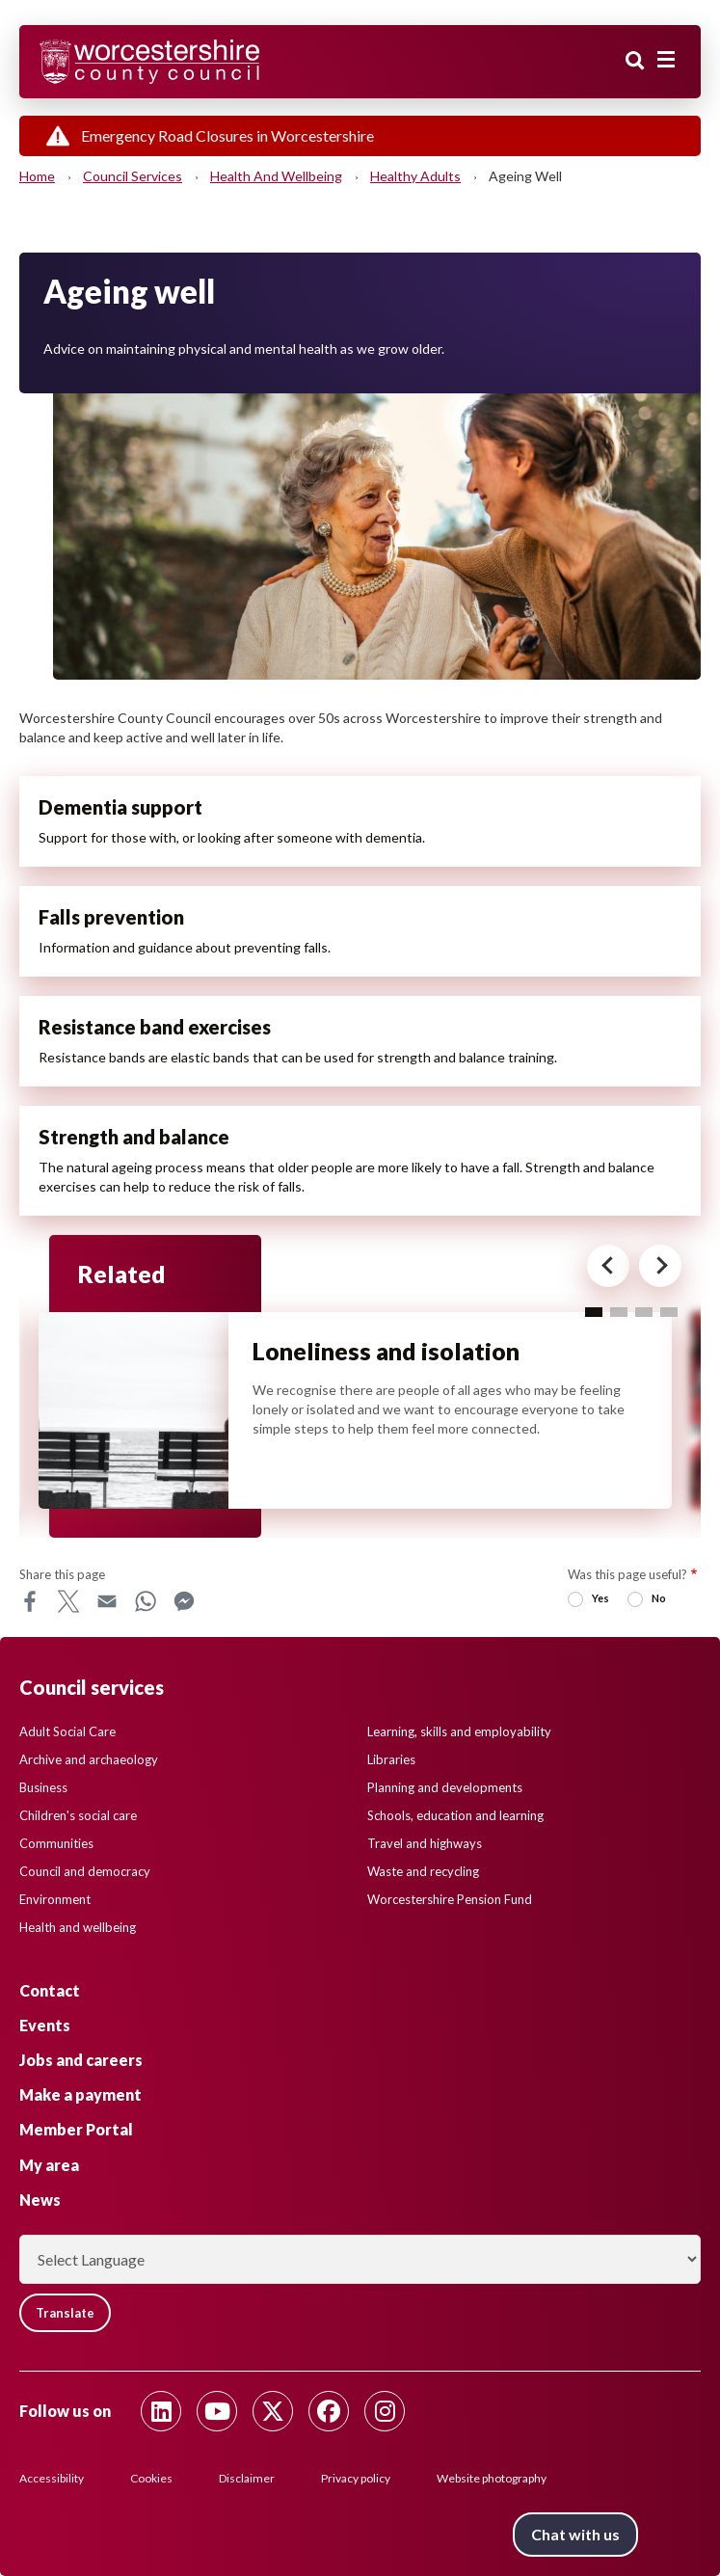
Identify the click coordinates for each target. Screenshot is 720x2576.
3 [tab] (644, 1311)
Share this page (62, 1574)
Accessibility (51, 2478)
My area (49, 2165)
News (40, 2199)
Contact (49, 1990)
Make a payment (80, 2094)
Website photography (492, 2478)
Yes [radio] (600, 1598)
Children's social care (78, 1815)
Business (43, 1787)
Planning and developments (444, 1787)
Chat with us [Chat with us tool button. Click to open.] (575, 2534)
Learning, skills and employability (459, 1731)
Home (37, 176)
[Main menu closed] (666, 59)
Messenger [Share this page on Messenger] (184, 1601)
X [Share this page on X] (68, 1601)
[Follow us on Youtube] (217, 2411)
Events (44, 2025)
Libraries (391, 1759)
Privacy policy (355, 2478)
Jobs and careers (81, 2060)
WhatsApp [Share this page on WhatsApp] (145, 1601)
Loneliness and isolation (386, 1350)
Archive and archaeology (88, 1759)
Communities (56, 1843)
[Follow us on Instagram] (384, 2411)
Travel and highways (424, 1843)
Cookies (151, 2478)
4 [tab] (669, 1311)
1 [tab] (593, 1311)
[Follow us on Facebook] (328, 2411)
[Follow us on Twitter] (273, 2411)
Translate (65, 2313)
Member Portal (76, 2129)
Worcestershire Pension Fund (449, 1899)
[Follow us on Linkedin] (161, 2411)
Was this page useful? (627, 1574)
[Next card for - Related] (660, 1266)
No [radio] (659, 1598)
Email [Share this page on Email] (107, 1601)
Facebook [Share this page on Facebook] (29, 1601)
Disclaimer (247, 2478)
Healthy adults (415, 176)
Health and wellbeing (276, 176)
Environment (55, 1899)
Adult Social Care (67, 1731)
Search (635, 60)
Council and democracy (84, 1871)
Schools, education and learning (455, 1815)
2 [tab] (618, 1311)
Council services (132, 176)
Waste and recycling (423, 1871)
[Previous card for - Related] (608, 1266)
